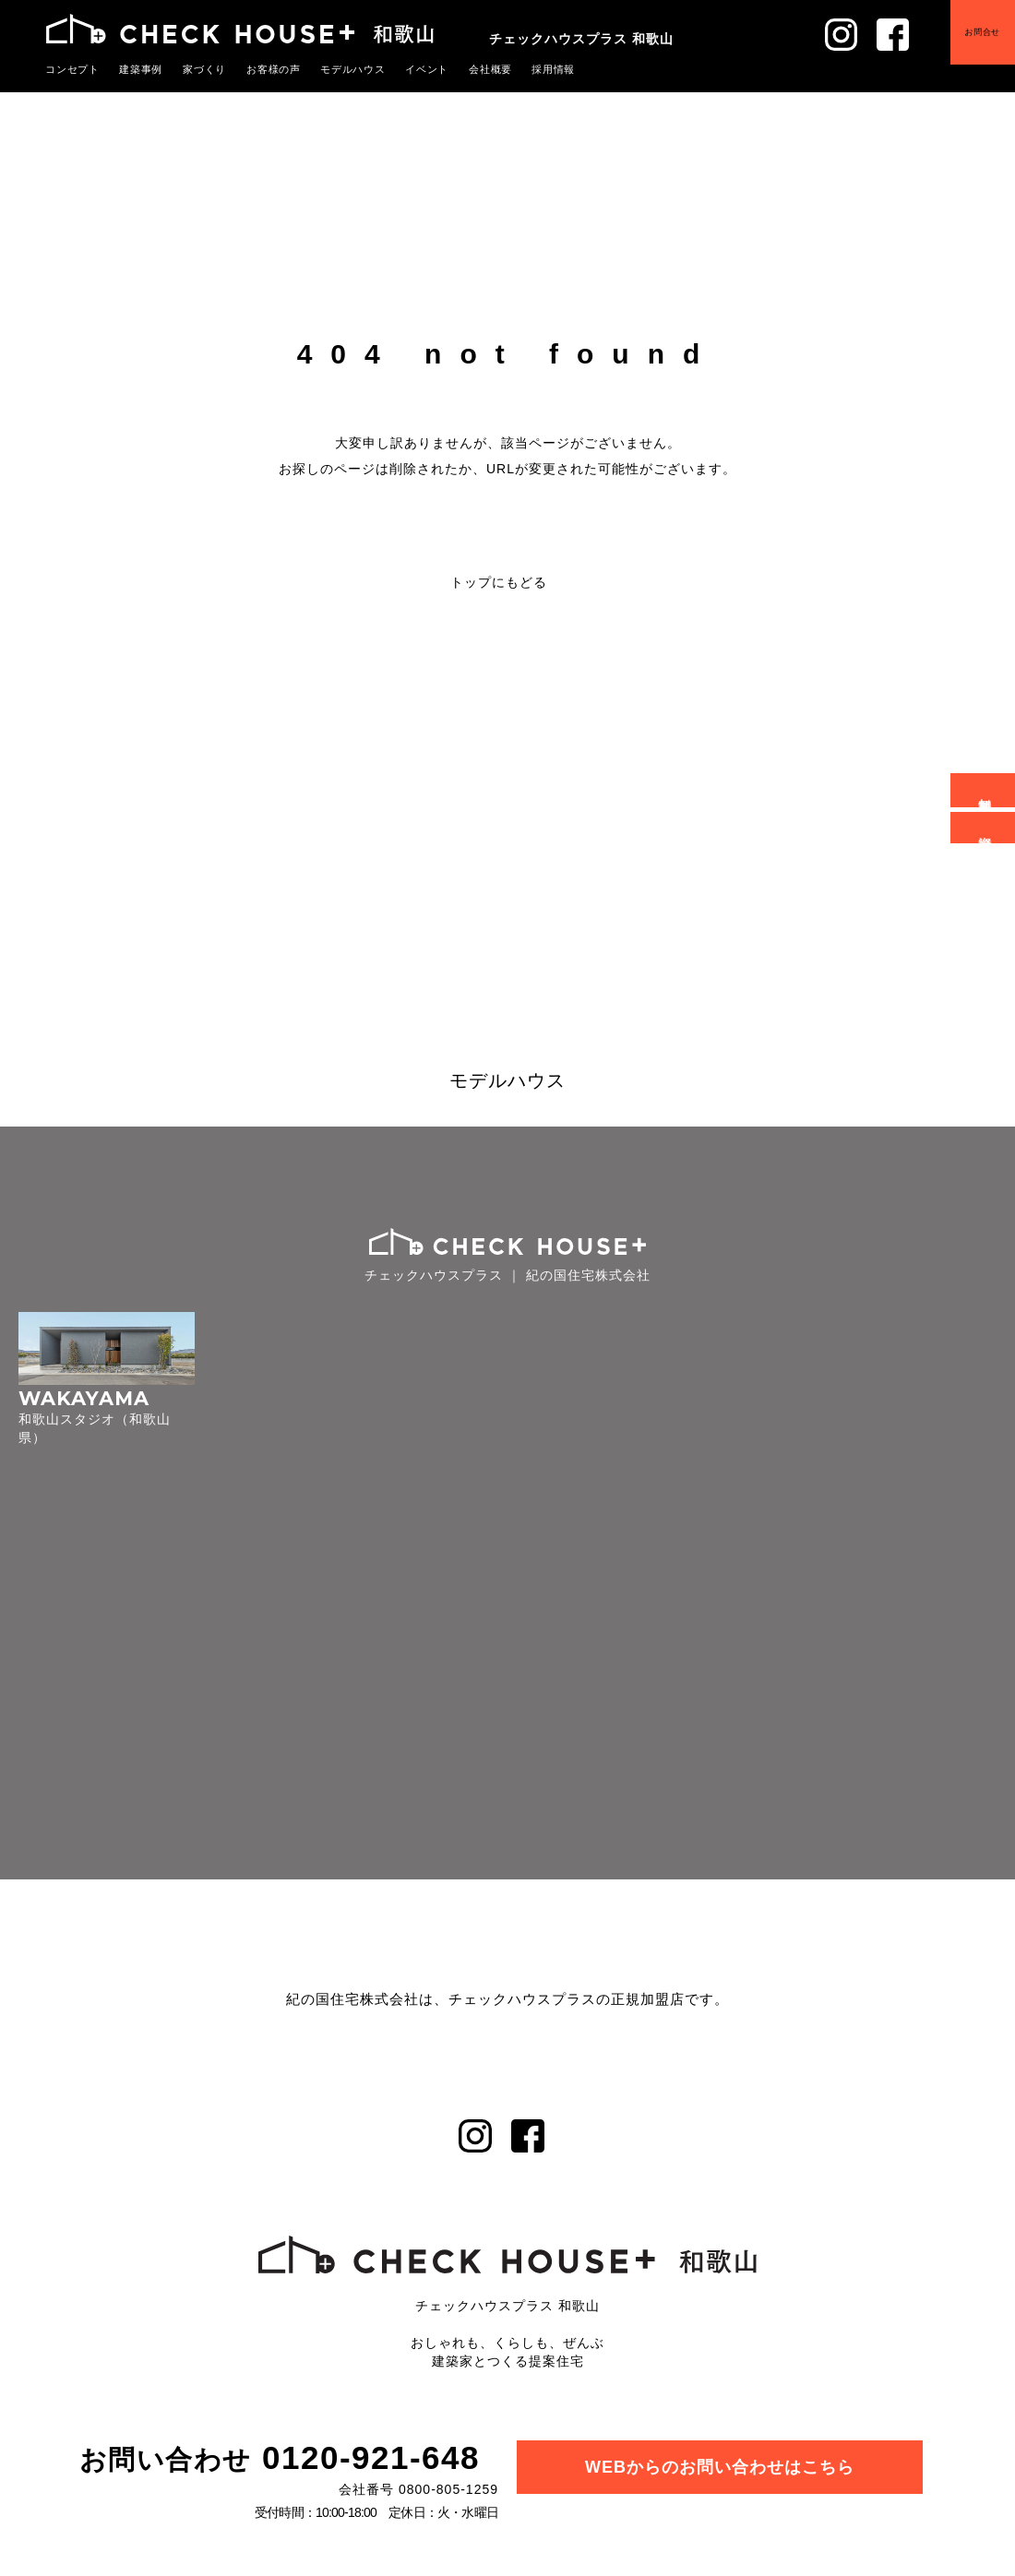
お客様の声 (274, 70)
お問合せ (982, 31)
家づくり (205, 70)
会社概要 (491, 70)
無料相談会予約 (986, 790)
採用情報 (553, 70)
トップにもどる (498, 582)
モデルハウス (353, 70)
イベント (427, 70)
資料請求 (986, 827)
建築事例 (141, 70)
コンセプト (73, 70)
